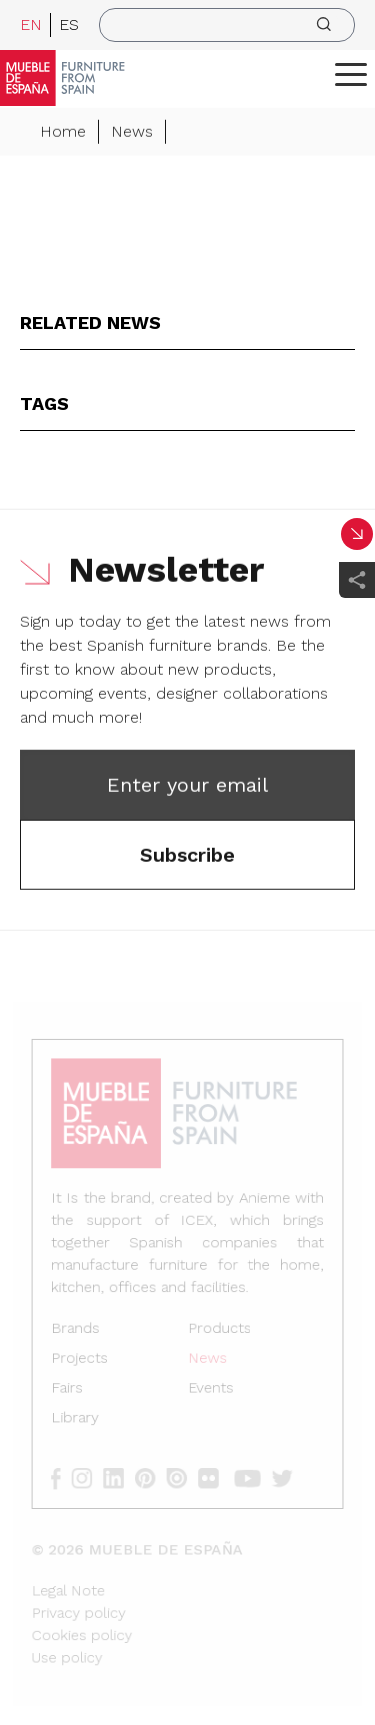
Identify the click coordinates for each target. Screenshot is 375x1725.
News (132, 132)
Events (210, 1388)
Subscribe (187, 856)
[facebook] (65, 1476)
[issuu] (182, 1476)
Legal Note (71, 1584)
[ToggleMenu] (351, 74)
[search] (227, 25)
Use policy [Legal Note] (70, 1650)
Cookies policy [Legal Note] (85, 1628)
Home (63, 132)
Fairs (70, 1388)
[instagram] (90, 1476)
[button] (351, 74)
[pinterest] (151, 1476)
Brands (78, 1330)
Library (78, 1417)
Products (219, 1330)
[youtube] (251, 1476)
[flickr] (213, 1476)
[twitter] (285, 1476)
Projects (82, 1359)
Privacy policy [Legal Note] (81, 1606)
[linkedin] (121, 1476)
